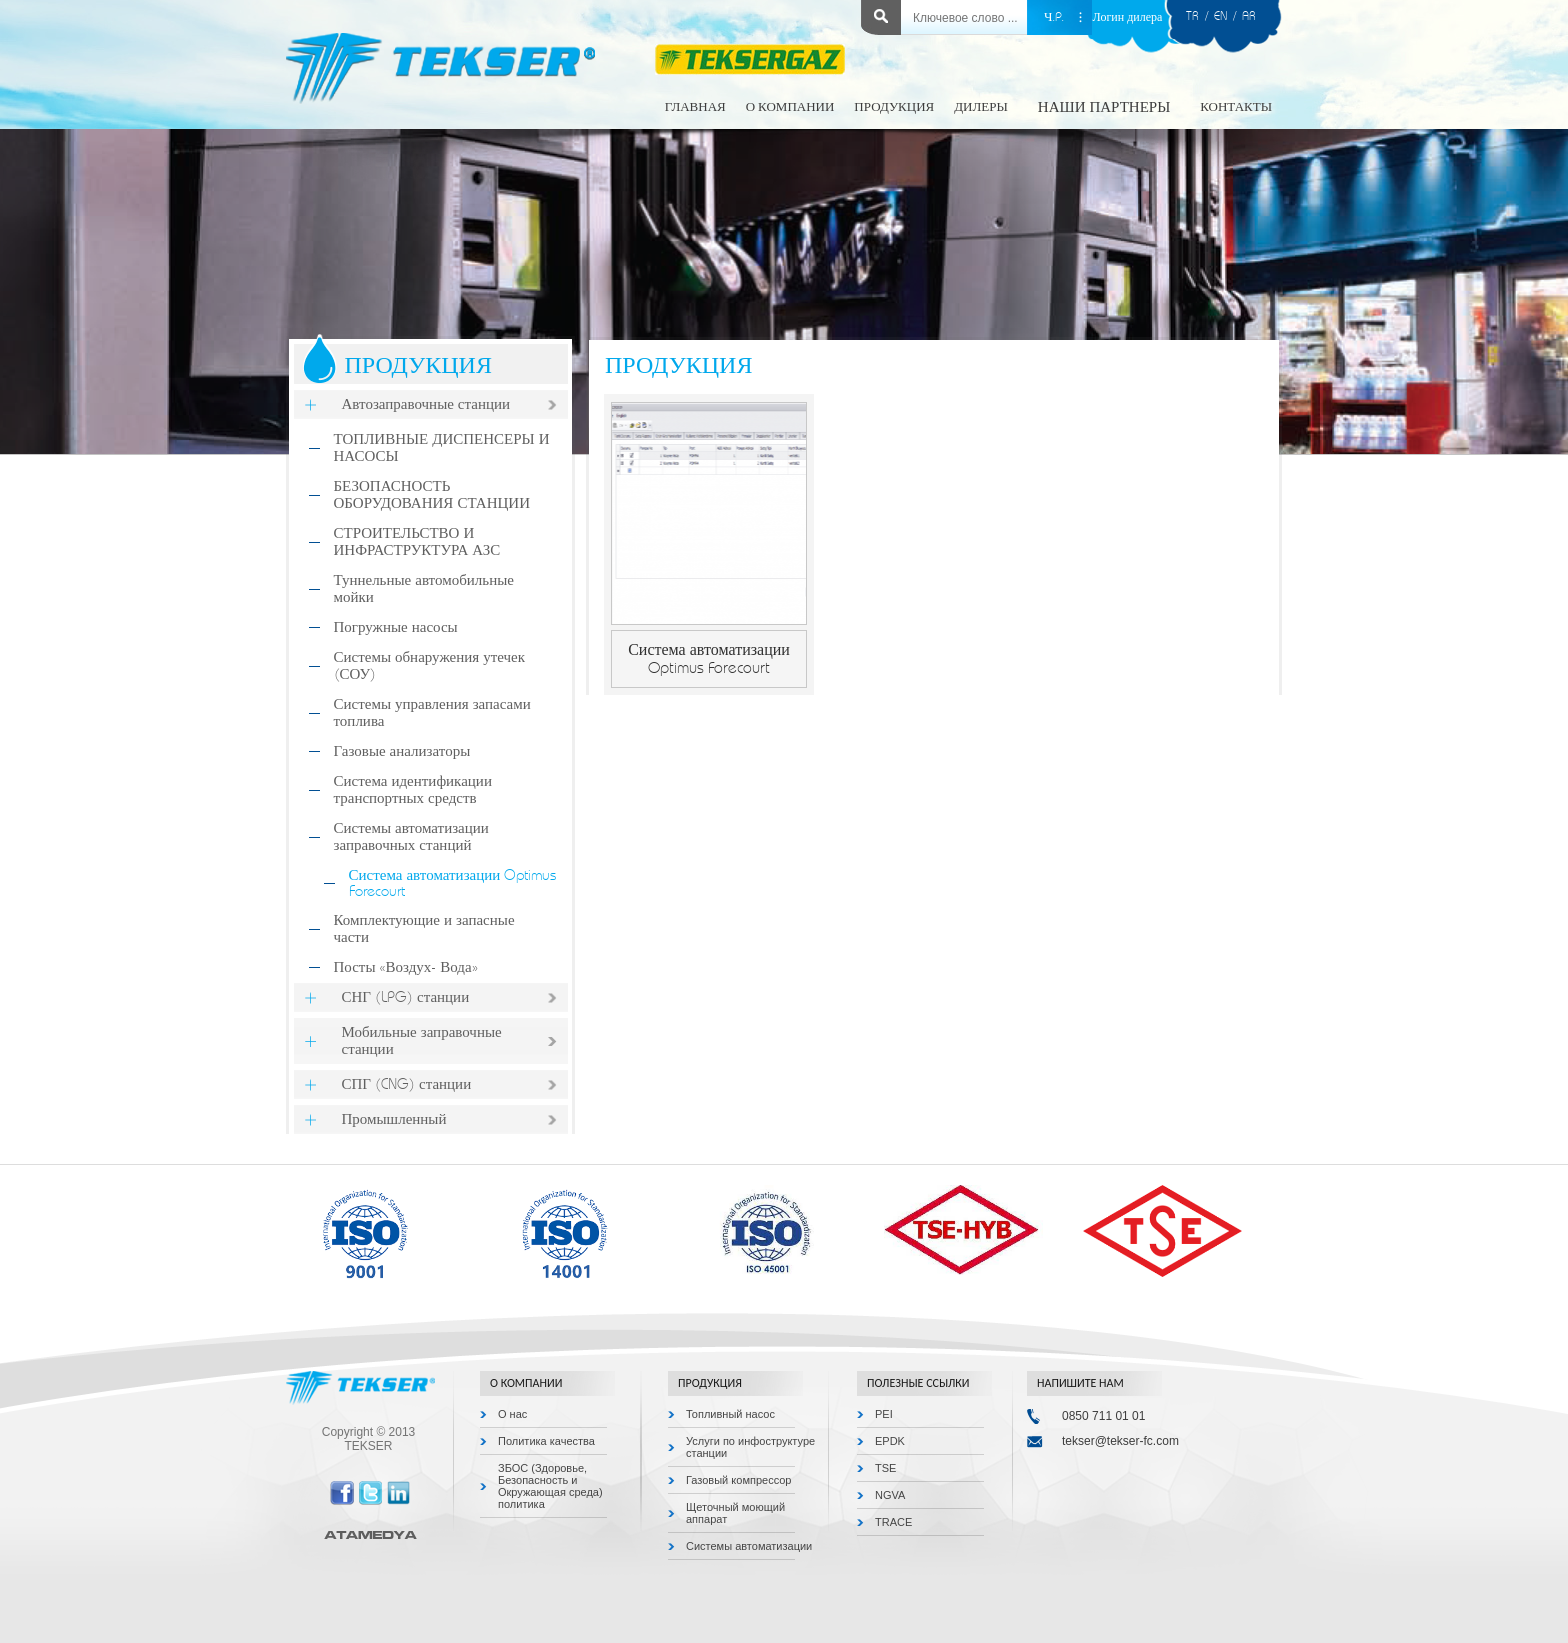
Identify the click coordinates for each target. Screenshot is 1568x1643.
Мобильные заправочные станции (422, 1041)
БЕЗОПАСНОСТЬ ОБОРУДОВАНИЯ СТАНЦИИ (432, 495)
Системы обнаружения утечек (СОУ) (430, 666)
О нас (512, 1414)
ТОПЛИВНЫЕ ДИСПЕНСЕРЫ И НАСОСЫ (442, 448)
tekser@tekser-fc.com (1120, 1441)
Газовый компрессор (739, 1480)
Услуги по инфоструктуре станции (750, 1447)
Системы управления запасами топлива (432, 713)
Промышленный (394, 1119)
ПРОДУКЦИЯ (894, 107)
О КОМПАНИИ (790, 107)
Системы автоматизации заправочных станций (411, 837)
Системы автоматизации (749, 1546)
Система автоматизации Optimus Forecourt (453, 883)
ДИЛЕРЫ (981, 107)
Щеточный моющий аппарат (735, 1513)
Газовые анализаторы (402, 751)
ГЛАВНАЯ (695, 107)
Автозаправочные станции (426, 404)
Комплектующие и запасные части (424, 929)
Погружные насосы (396, 627)
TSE (885, 1468)
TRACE (893, 1522)
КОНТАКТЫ (1236, 107)
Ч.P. (1054, 17)
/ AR (1241, 16)
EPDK (890, 1441)
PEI (884, 1414)
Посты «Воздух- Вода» (406, 967)
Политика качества (546, 1441)
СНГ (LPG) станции (406, 997)
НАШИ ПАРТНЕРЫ (1104, 107)
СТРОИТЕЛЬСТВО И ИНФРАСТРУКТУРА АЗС (417, 542)
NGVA (890, 1495)
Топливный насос (730, 1414)
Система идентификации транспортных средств (413, 790)
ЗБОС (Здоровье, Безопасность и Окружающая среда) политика (550, 1486)
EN (1220, 16)
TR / (1200, 16)
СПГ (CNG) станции (407, 1084)
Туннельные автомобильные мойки (424, 589)
